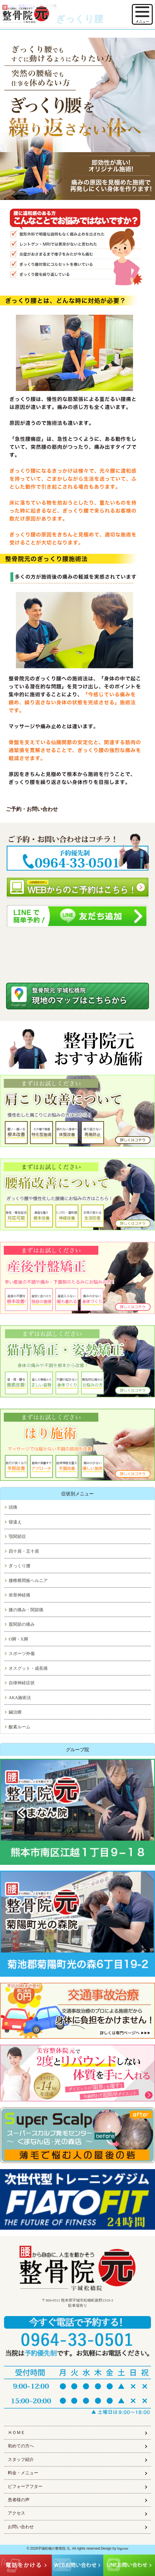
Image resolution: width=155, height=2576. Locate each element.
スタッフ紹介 (21, 2459)
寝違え (15, 1522)
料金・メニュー (23, 2473)
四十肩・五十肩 (24, 1551)
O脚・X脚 (18, 1639)
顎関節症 (17, 1536)
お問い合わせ (21, 2526)
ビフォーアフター (25, 2486)
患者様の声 (18, 2499)
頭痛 (13, 1507)
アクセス (16, 2513)
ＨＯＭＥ (16, 2432)
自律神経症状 (22, 1683)
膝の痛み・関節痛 (26, 1610)
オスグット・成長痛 (28, 1668)
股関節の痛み (22, 1624)
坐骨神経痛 (19, 1595)
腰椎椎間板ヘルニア (28, 1580)
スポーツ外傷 (22, 1653)
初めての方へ (21, 2446)
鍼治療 (15, 1712)
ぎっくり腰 (19, 1565)
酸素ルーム (19, 1727)
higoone (122, 2548)
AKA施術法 (20, 1697)
